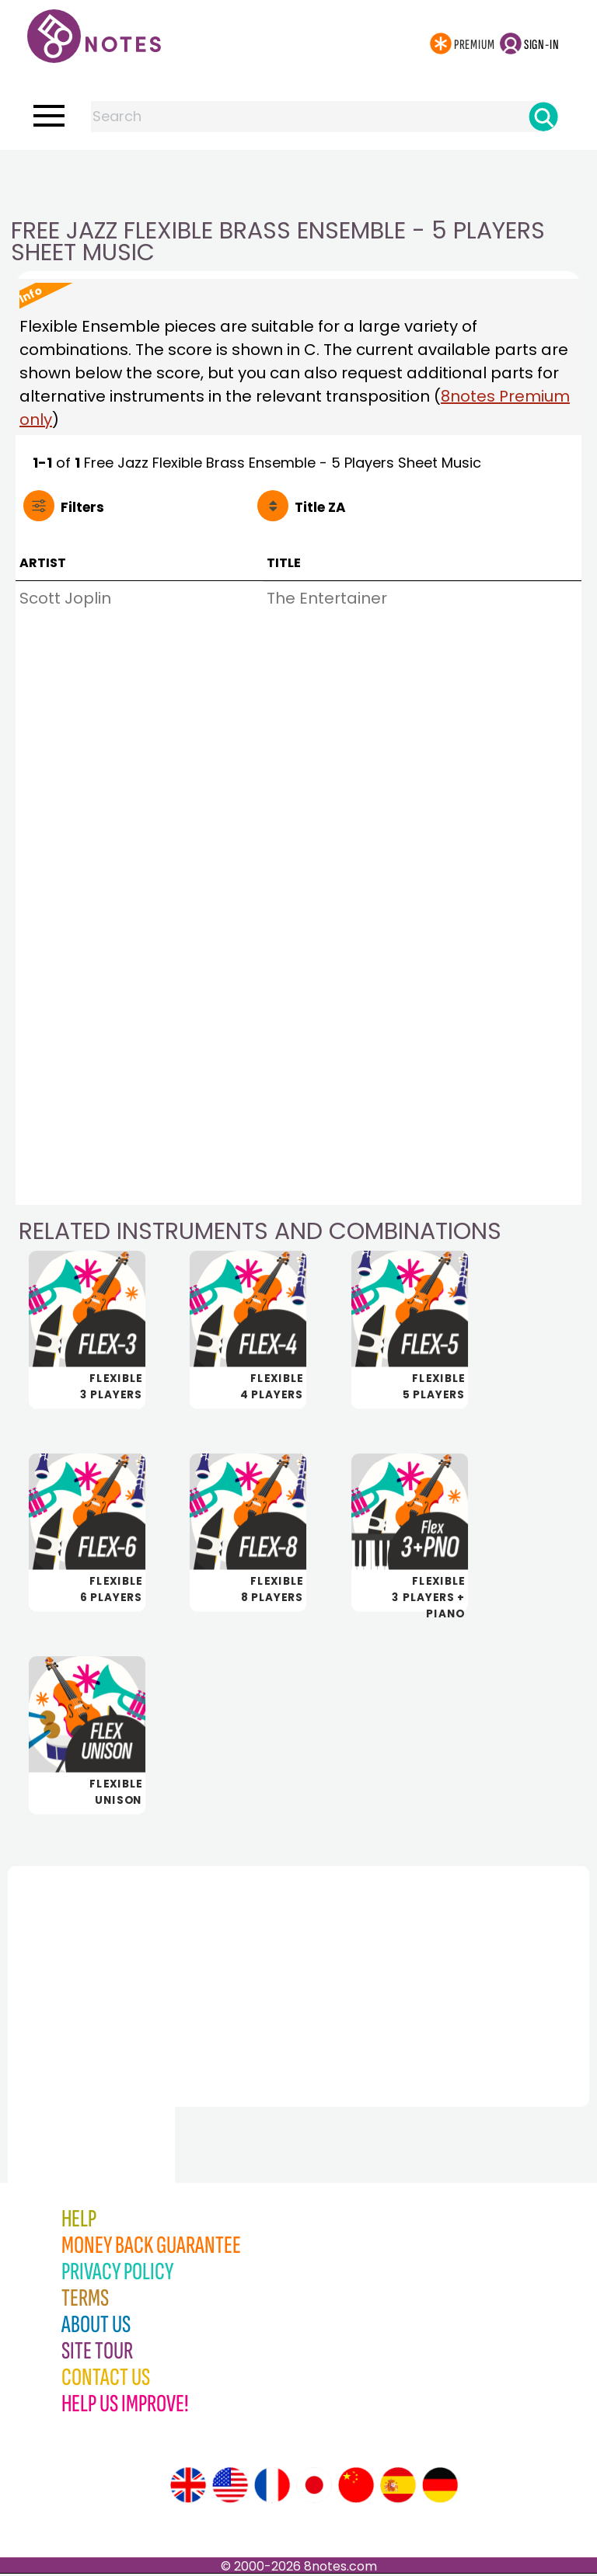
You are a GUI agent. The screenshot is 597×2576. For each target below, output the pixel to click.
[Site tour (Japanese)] (314, 2487)
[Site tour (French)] (272, 2487)
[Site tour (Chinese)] (356, 2487)
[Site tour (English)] (188, 2487)
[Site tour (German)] (440, 2487)
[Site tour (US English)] (230, 2487)
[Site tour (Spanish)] (398, 2487)
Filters (82, 507)
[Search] (543, 116)
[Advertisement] (298, 181)
